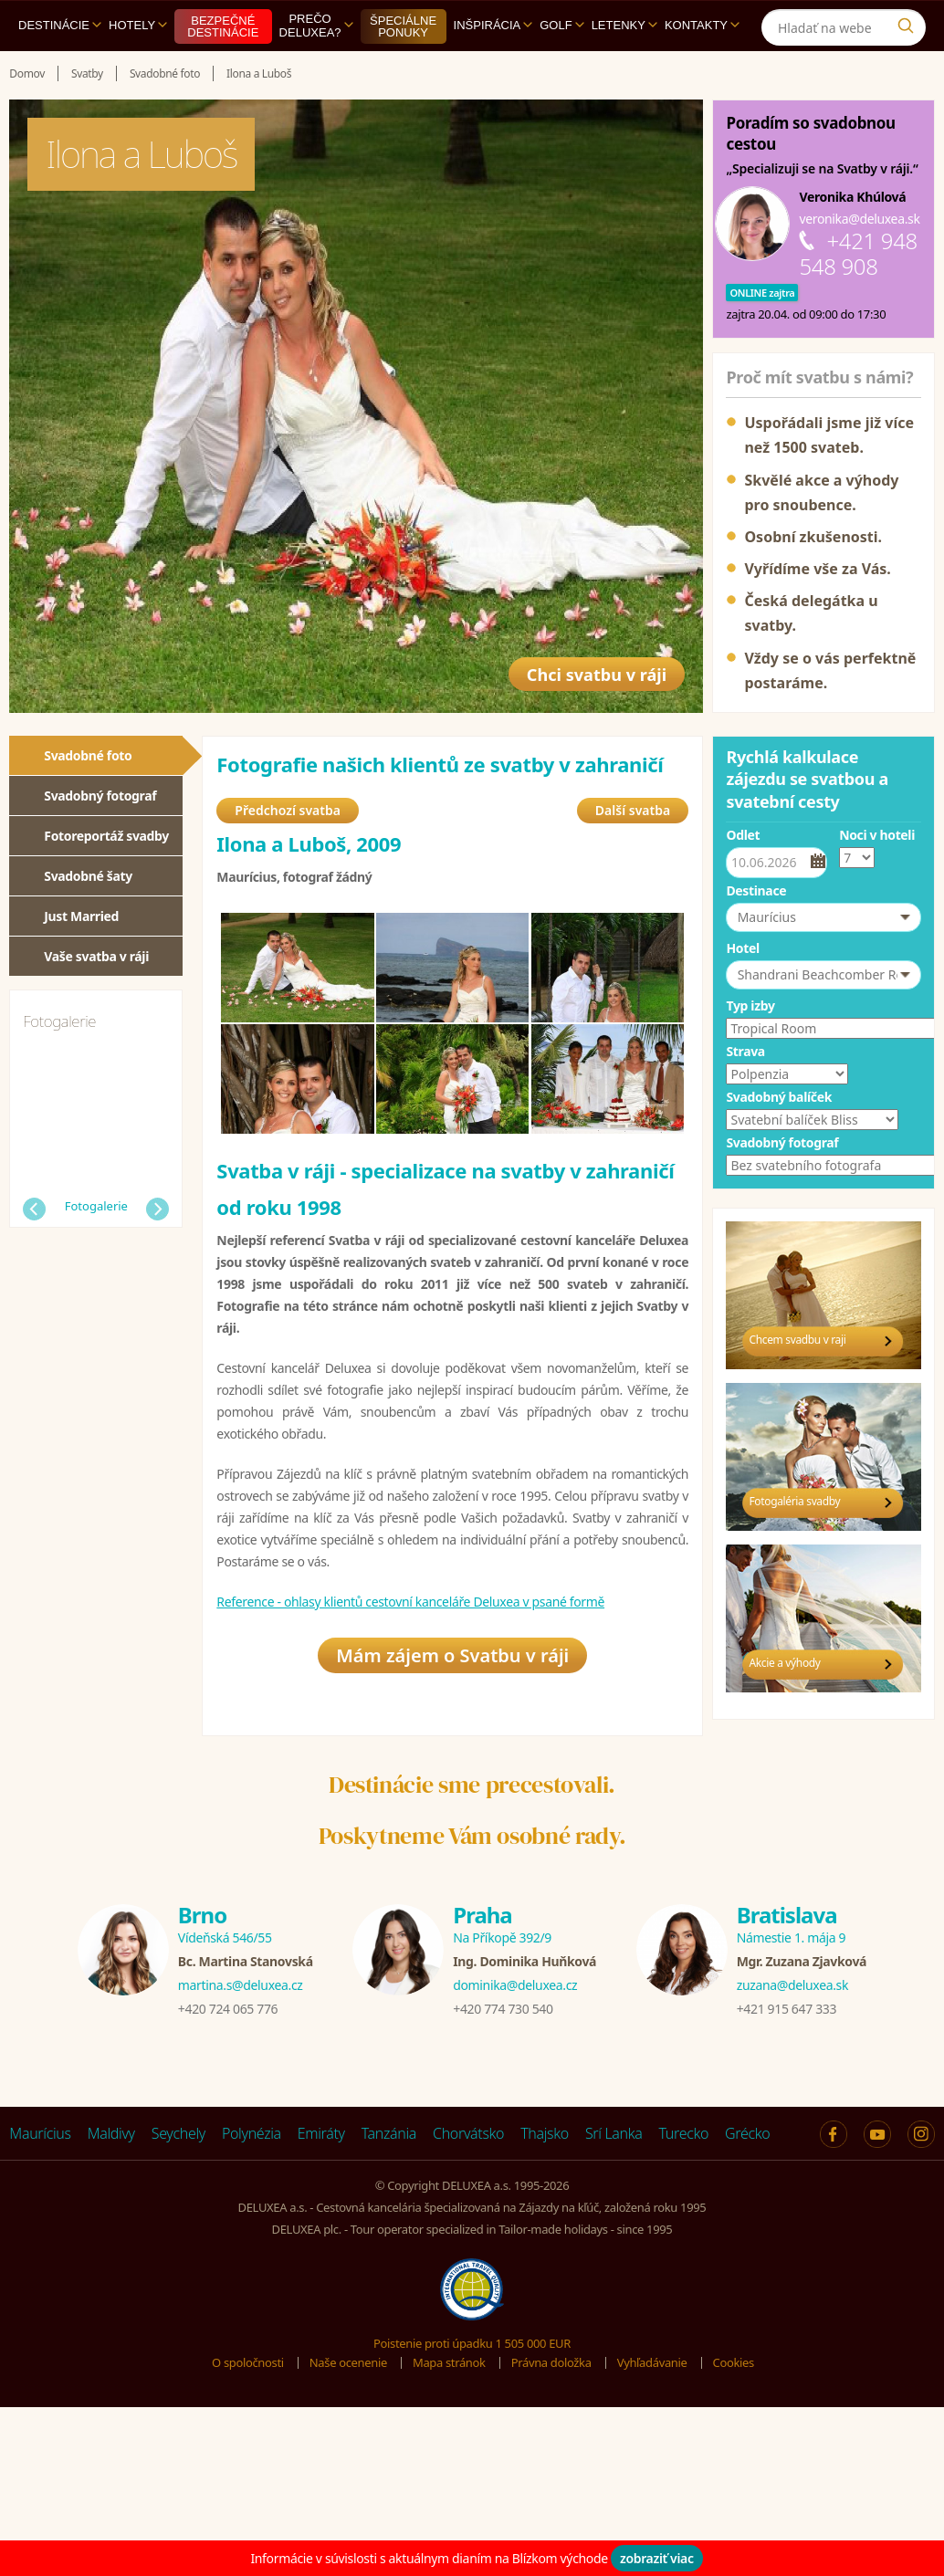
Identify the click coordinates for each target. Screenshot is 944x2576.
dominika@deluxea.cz (515, 1988)
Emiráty (321, 2137)
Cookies (733, 2367)
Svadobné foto (87, 755)
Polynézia (251, 2137)
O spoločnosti (248, 2367)
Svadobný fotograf (100, 795)
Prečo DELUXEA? (316, 25)
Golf (561, 25)
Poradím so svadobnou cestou (810, 133)
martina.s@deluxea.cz (240, 1988)
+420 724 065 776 (228, 2012)
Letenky (624, 25)
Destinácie (59, 25)
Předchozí (34, 1209)
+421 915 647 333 (786, 2012)
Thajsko (544, 2137)
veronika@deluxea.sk (859, 218)
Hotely (138, 25)
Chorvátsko (468, 2137)
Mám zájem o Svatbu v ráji (452, 1661)
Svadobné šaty (88, 876)
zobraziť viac (657, 2558)
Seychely (178, 2137)
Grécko (747, 2137)
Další (157, 1209)
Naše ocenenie (348, 2367)
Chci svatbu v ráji (585, 666)
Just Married (81, 916)
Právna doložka (551, 2367)
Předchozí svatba (288, 813)
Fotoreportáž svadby (106, 835)
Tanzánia (389, 2137)
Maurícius (39, 2137)
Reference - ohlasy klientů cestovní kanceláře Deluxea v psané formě (410, 1604)
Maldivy (111, 2137)
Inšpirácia (493, 25)
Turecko (684, 2137)
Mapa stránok (449, 2367)
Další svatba (632, 813)
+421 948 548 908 (858, 253)
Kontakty (702, 25)
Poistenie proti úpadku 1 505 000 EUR (472, 2347)
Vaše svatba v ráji (96, 956)
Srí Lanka (614, 2137)
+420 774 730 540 (502, 2012)
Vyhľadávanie (652, 2367)
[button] (823, 917)
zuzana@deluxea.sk (792, 1988)
